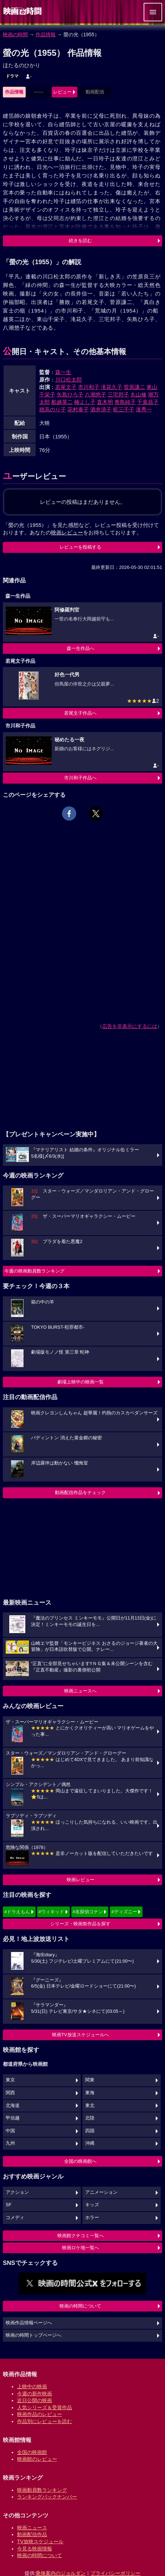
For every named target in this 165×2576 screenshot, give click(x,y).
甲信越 (13, 2118)
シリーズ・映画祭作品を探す (80, 1923)
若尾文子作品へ (80, 713)
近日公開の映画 (34, 2400)
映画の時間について (80, 2306)
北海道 (13, 2105)
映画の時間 (15, 34)
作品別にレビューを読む (44, 2421)
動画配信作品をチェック (80, 1492)
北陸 (89, 2118)
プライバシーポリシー (115, 2573)
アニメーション (101, 2192)
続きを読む (80, 240)
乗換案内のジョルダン (61, 2573)
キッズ (92, 2204)
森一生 (63, 372)
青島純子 (125, 402)
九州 (10, 2143)
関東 (89, 2080)
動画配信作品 (32, 2534)
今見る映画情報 (34, 2548)
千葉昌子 (148, 402)
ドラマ (12, 76)
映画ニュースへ (80, 1691)
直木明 (105, 402)
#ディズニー (124, 1911)
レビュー (62, 92)
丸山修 (138, 394)
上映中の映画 (32, 2386)
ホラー (92, 2217)
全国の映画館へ (80, 2161)
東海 (89, 2092)
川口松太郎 (68, 380)
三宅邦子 (118, 394)
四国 (89, 2130)
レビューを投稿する (80, 547)
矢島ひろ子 (70, 394)
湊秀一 (144, 409)
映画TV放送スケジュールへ (80, 2034)
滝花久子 (111, 387)
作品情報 (46, 34)
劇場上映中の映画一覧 (80, 1382)
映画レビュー (80, 1879)
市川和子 (88, 387)
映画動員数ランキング (42, 2490)
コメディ (15, 2217)
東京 (10, 2080)
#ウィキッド (51, 1911)
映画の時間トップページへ (33, 2335)
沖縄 (89, 2143)
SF (8, 2204)
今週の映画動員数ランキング (34, 1271)
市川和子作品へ (80, 777)
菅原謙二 (134, 387)
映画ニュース (32, 2527)
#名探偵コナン (88, 1911)
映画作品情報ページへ (29, 2322)
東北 (89, 2105)
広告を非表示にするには (129, 1026)
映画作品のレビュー (39, 2414)
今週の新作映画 (34, 2393)
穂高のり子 (52, 409)
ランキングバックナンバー (47, 2497)
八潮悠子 (95, 394)
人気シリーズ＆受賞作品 (44, 2407)
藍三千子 (123, 409)
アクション (17, 2192)
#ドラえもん (17, 1911)
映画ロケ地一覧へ (80, 2247)
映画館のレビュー (37, 2459)
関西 (10, 2092)
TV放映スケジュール (40, 2541)
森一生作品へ (80, 648)
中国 (10, 2130)
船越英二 (62, 402)
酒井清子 (101, 409)
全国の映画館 (32, 2452)
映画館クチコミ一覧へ (80, 2235)
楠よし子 (85, 402)
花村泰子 (78, 409)
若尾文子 (66, 387)
